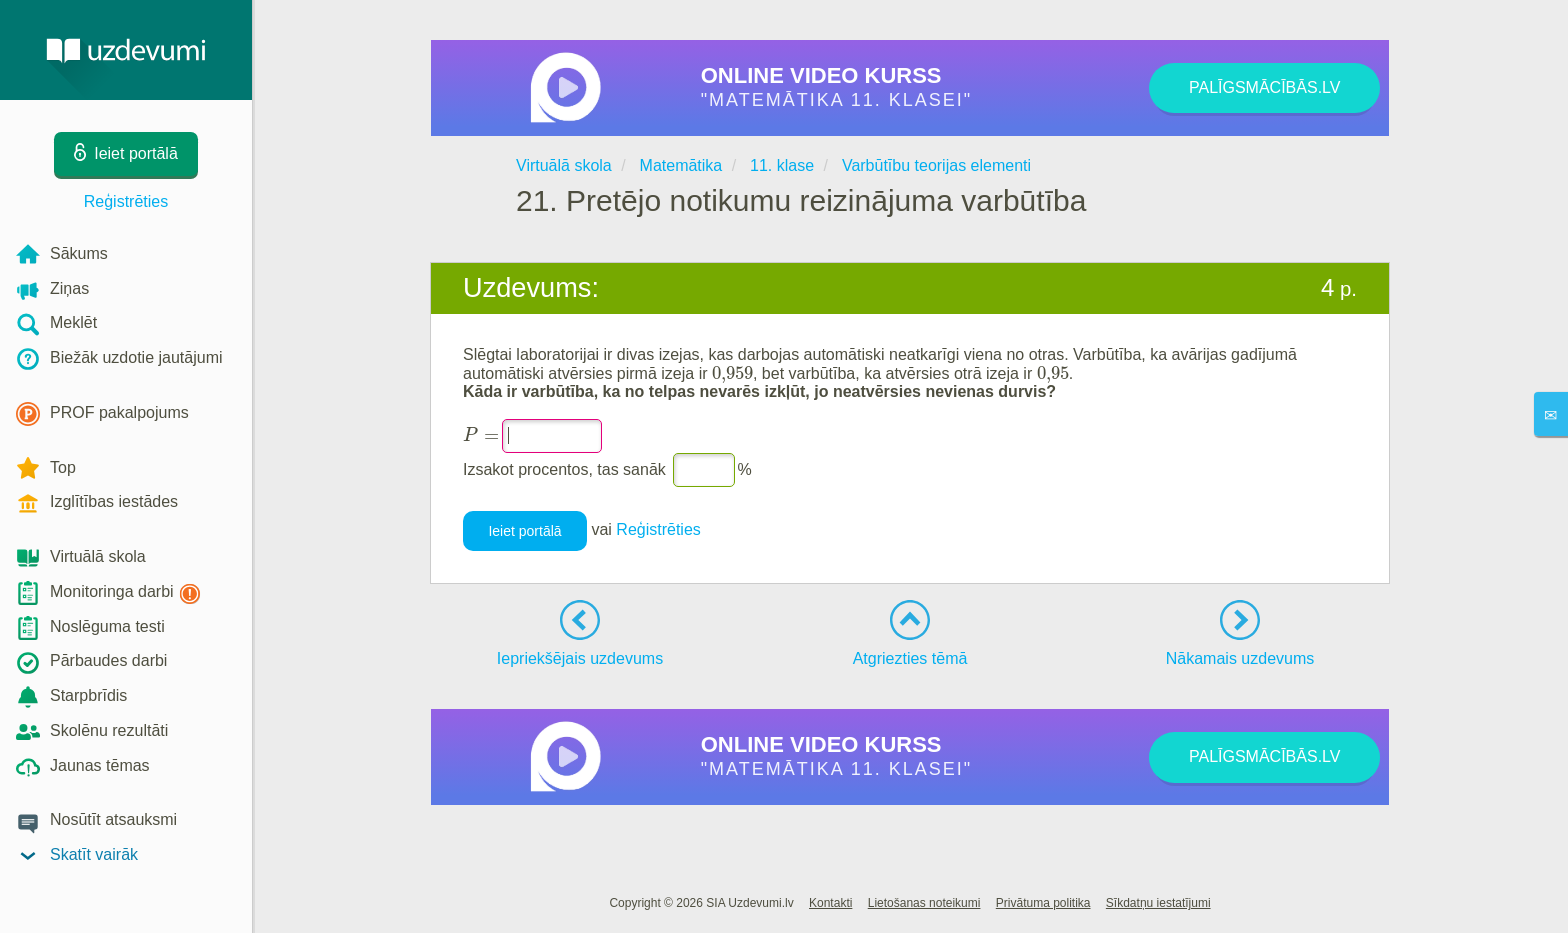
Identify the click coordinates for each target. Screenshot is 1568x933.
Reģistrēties (126, 201)
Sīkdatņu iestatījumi (1158, 903)
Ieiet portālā (524, 531)
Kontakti (830, 903)
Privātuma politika (1043, 903)
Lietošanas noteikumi (924, 903)
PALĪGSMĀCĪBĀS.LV (1264, 87)
